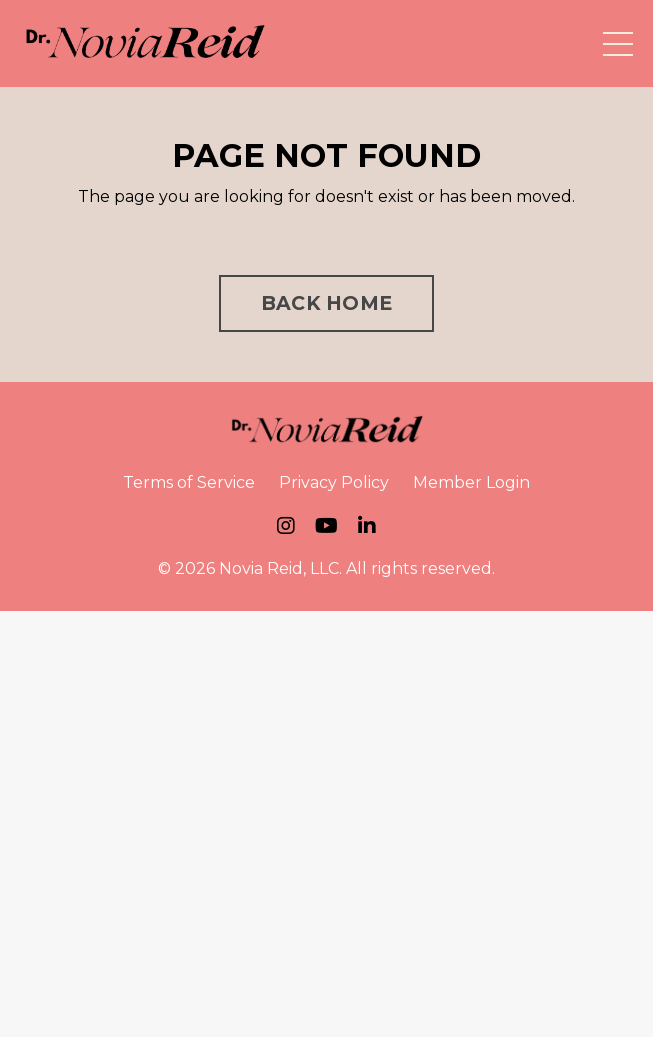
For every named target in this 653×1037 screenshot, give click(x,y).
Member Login (471, 482)
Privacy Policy (334, 482)
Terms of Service (189, 482)
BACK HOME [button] (326, 303)
